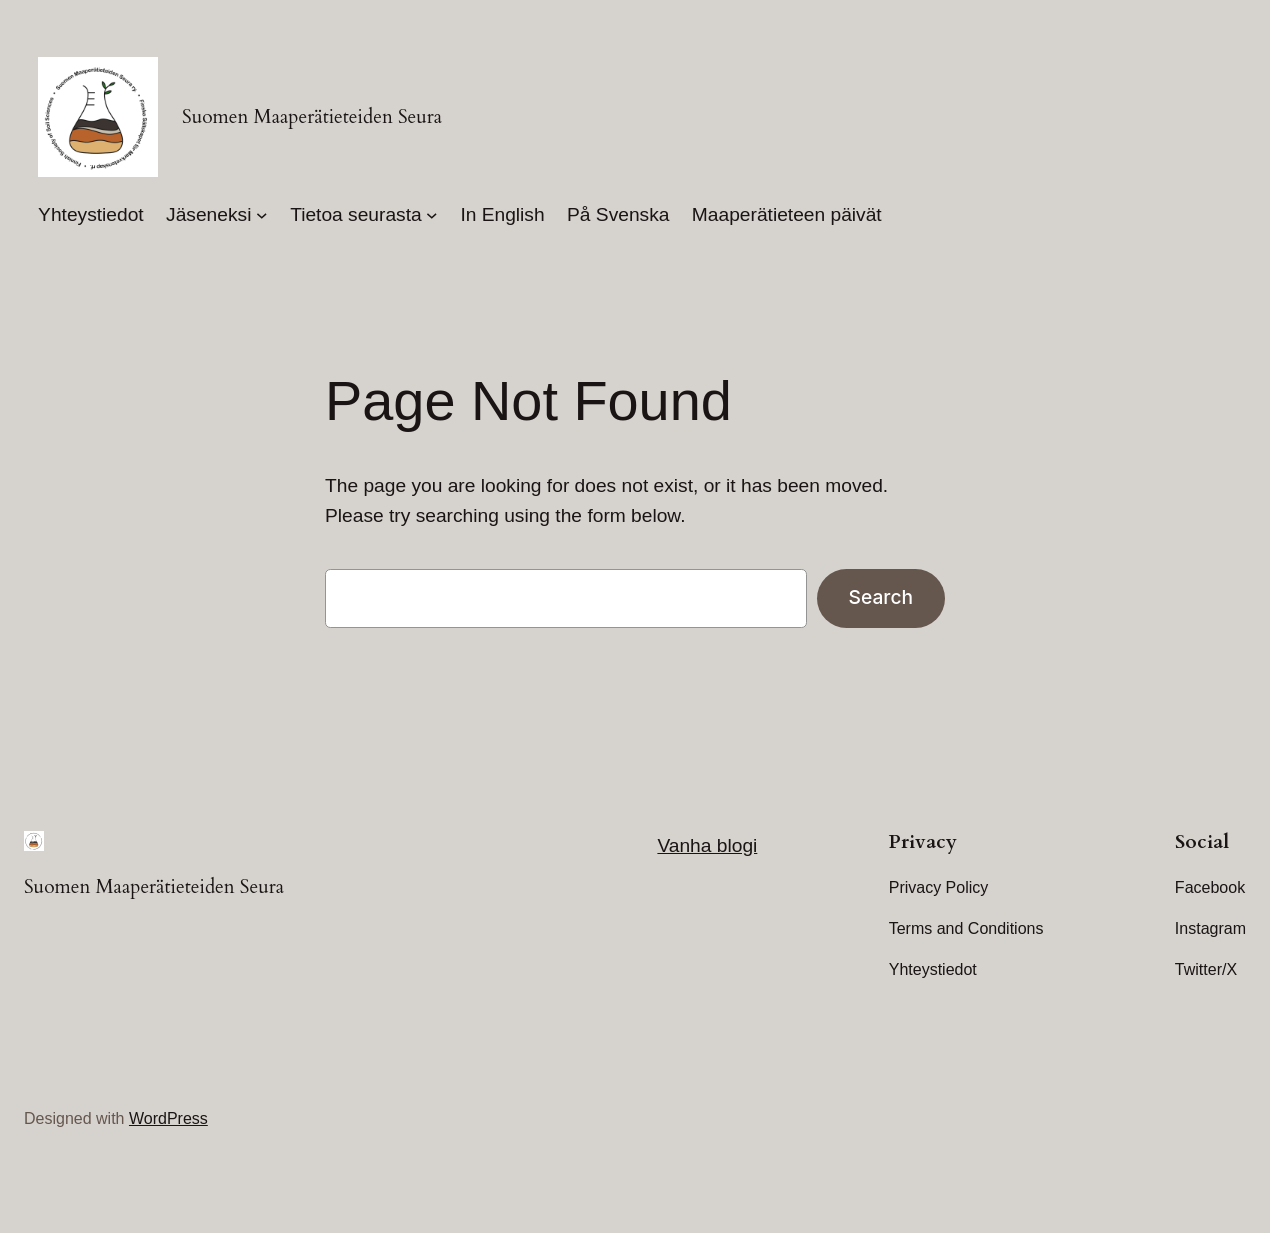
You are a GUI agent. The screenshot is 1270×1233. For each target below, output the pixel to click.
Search (881, 597)
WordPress (168, 1118)
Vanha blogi (707, 845)
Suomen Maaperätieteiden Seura (312, 117)
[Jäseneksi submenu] (262, 215)
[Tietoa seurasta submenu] (432, 215)
